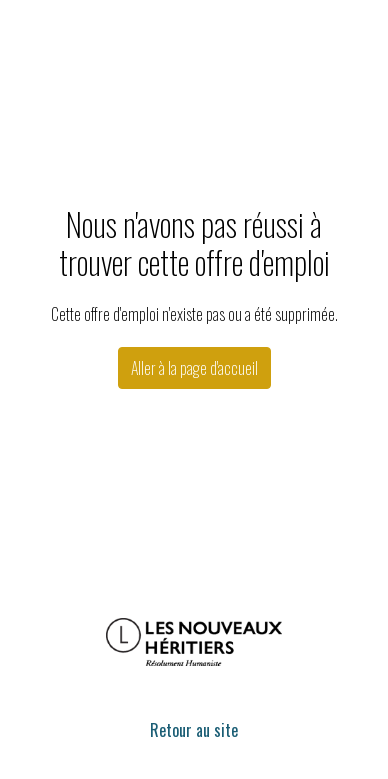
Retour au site (194, 730)
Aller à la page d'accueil (194, 368)
